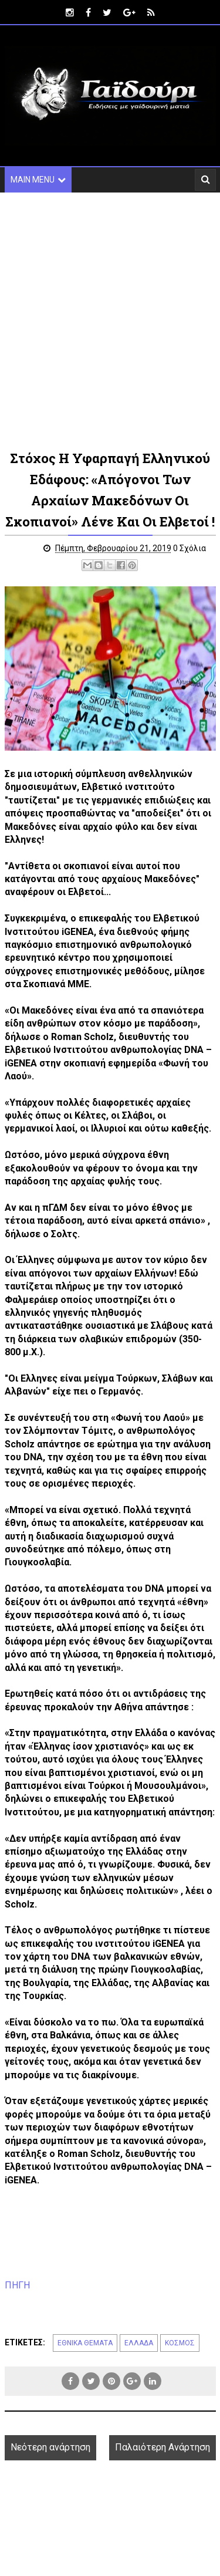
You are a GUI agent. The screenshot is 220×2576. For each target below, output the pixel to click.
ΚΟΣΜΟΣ (180, 2343)
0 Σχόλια (189, 548)
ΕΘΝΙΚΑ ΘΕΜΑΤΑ (85, 2343)
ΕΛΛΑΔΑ (138, 2343)
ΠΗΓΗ (17, 2285)
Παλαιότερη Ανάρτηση (162, 2447)
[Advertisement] (110, 320)
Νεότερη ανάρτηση (50, 2447)
